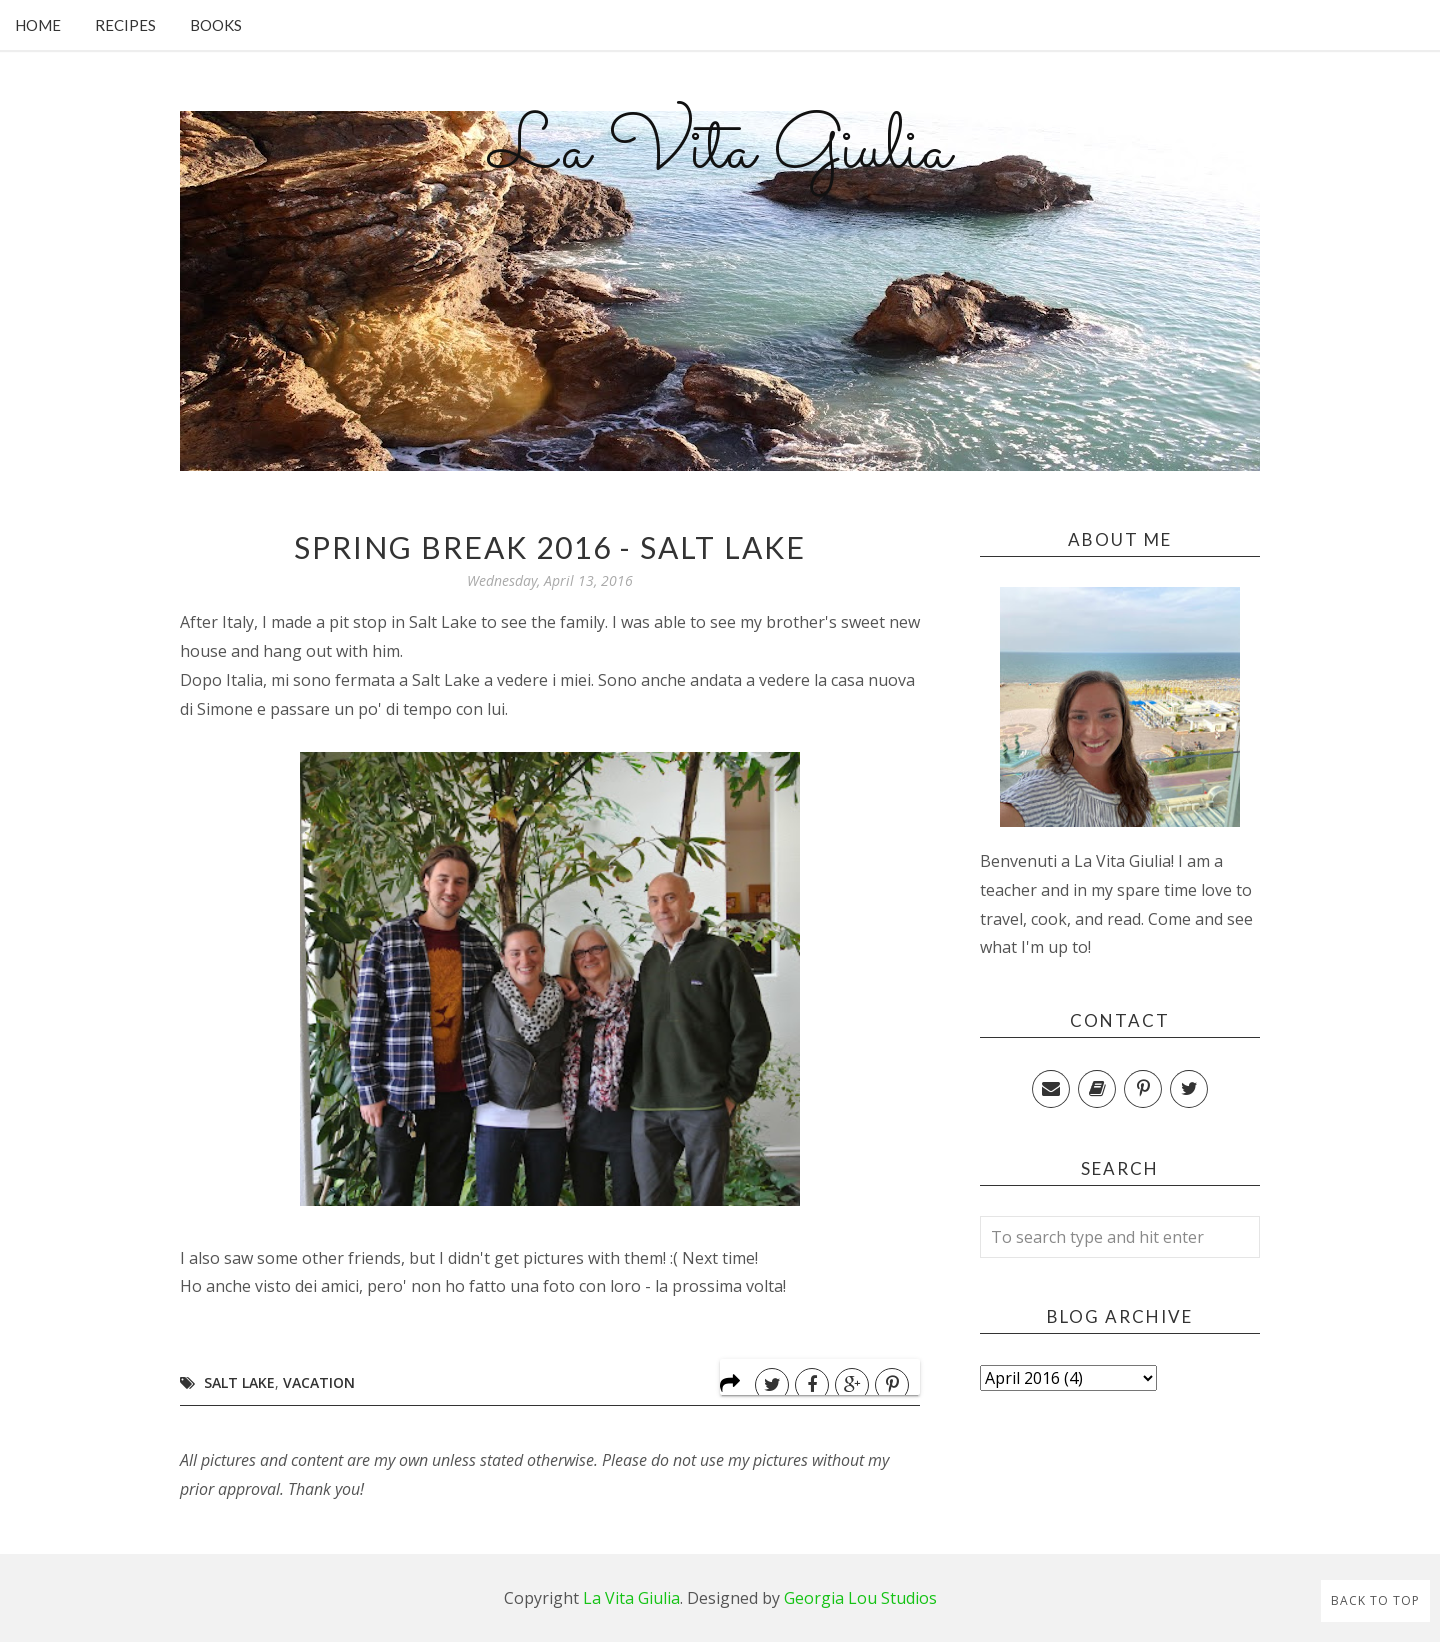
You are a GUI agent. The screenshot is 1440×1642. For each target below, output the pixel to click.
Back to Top (1375, 1600)
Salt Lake (239, 1382)
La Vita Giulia (720, 151)
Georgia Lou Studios (860, 1598)
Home (38, 25)
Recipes (125, 25)
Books (216, 25)
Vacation (319, 1382)
